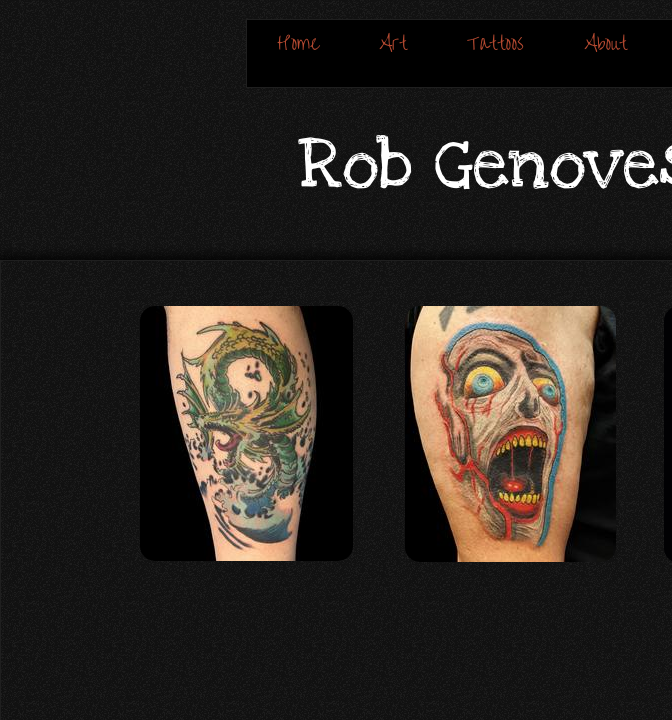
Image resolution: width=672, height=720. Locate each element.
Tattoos (495, 43)
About (605, 43)
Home (298, 43)
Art (393, 43)
